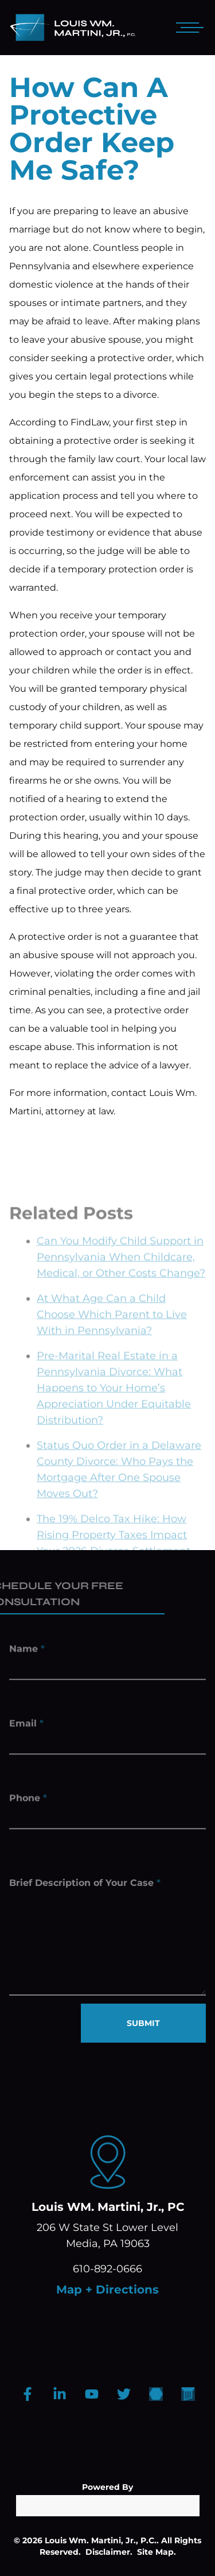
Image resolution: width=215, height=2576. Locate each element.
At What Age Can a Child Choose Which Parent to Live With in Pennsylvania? (112, 1332)
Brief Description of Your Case (85, 1888)
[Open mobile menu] (187, 27)
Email (26, 1725)
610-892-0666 (107, 2269)
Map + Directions (107, 2289)
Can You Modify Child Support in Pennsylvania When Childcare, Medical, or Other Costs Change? (121, 1275)
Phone (28, 1800)
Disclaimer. (108, 2552)
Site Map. (156, 2552)
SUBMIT (143, 2023)
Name (27, 1650)
